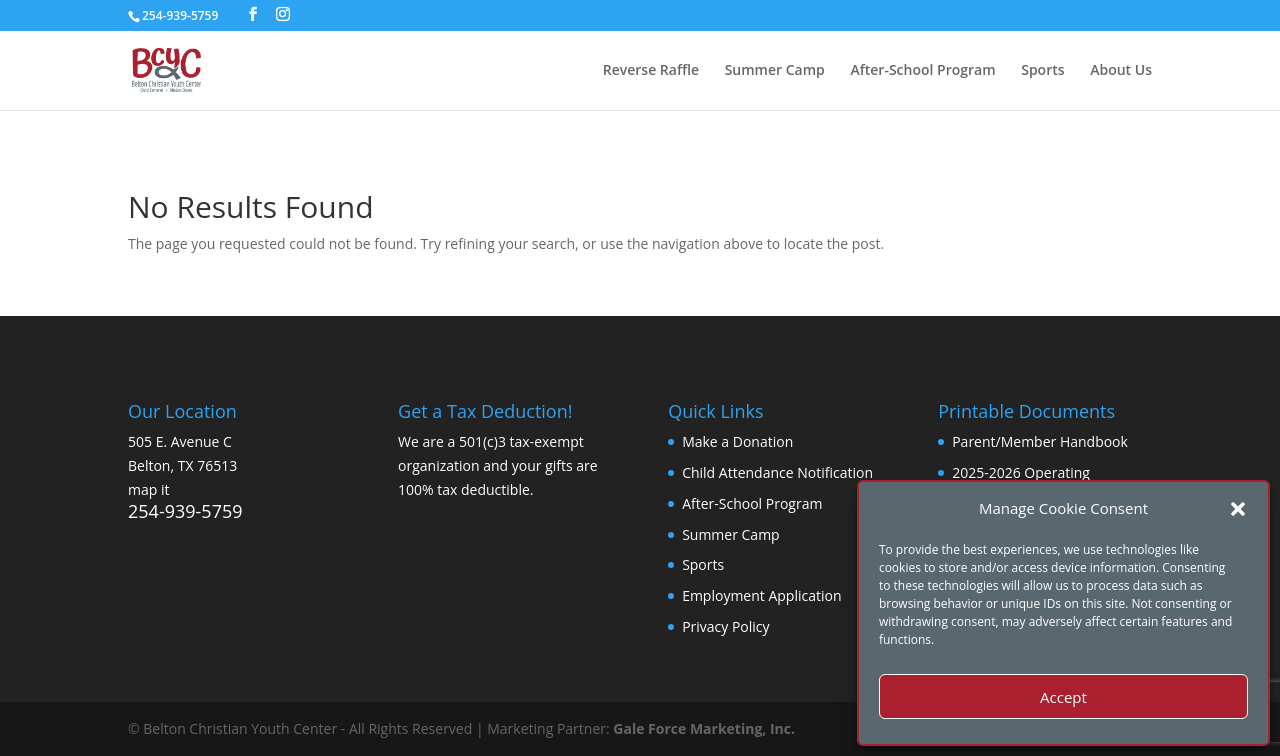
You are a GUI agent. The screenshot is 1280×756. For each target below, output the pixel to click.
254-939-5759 (185, 511)
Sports (1042, 71)
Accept (1063, 697)
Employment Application (761, 595)
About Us (1121, 71)
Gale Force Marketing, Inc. (704, 728)
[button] (1238, 509)
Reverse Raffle (651, 71)
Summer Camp (775, 71)
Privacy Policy (725, 626)
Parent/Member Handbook (1040, 441)
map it (148, 489)
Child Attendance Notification (777, 472)
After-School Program (922, 71)
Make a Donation (737, 441)
